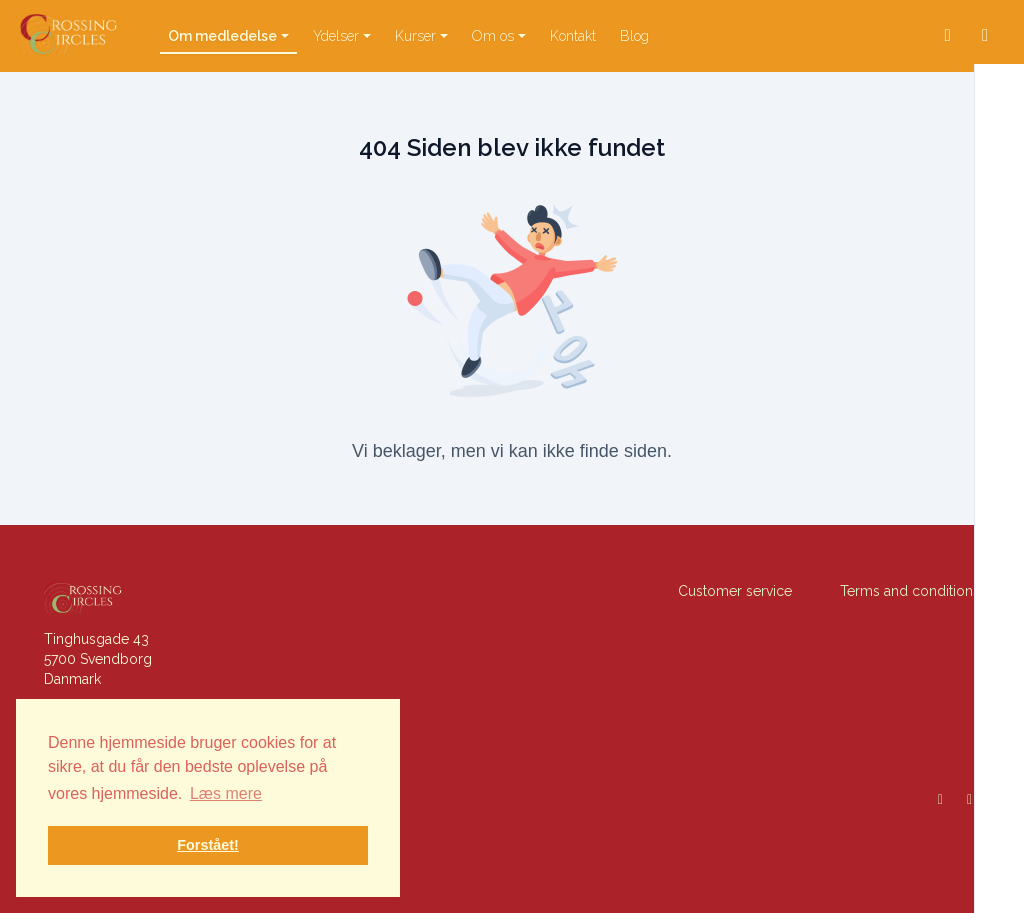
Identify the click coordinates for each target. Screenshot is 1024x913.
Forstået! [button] (208, 845)
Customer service (735, 591)
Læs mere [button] (226, 793)
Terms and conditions (910, 591)
